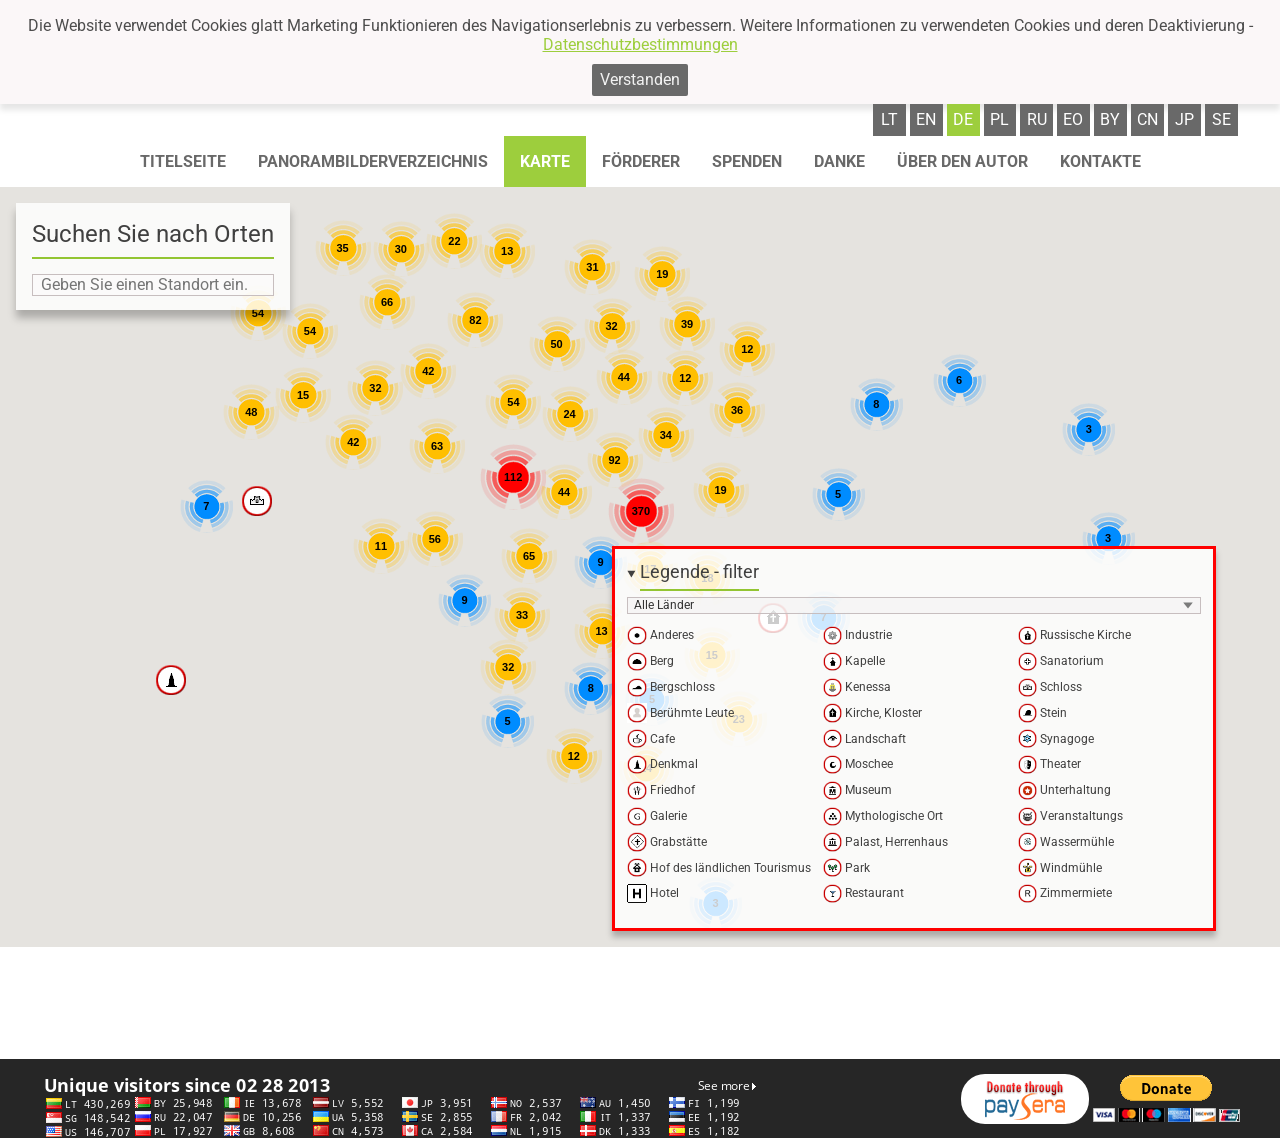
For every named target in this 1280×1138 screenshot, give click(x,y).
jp (1184, 119)
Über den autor (962, 161)
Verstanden (640, 79)
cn (1147, 119)
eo (1073, 119)
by (1110, 119)
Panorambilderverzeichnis (373, 161)
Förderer (641, 161)
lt (889, 119)
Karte (545, 161)
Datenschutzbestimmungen (640, 44)
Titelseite (183, 161)
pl (999, 119)
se (1221, 119)
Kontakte (1100, 161)
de (963, 119)
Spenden (747, 161)
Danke (839, 161)
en (926, 119)
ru (1037, 119)
